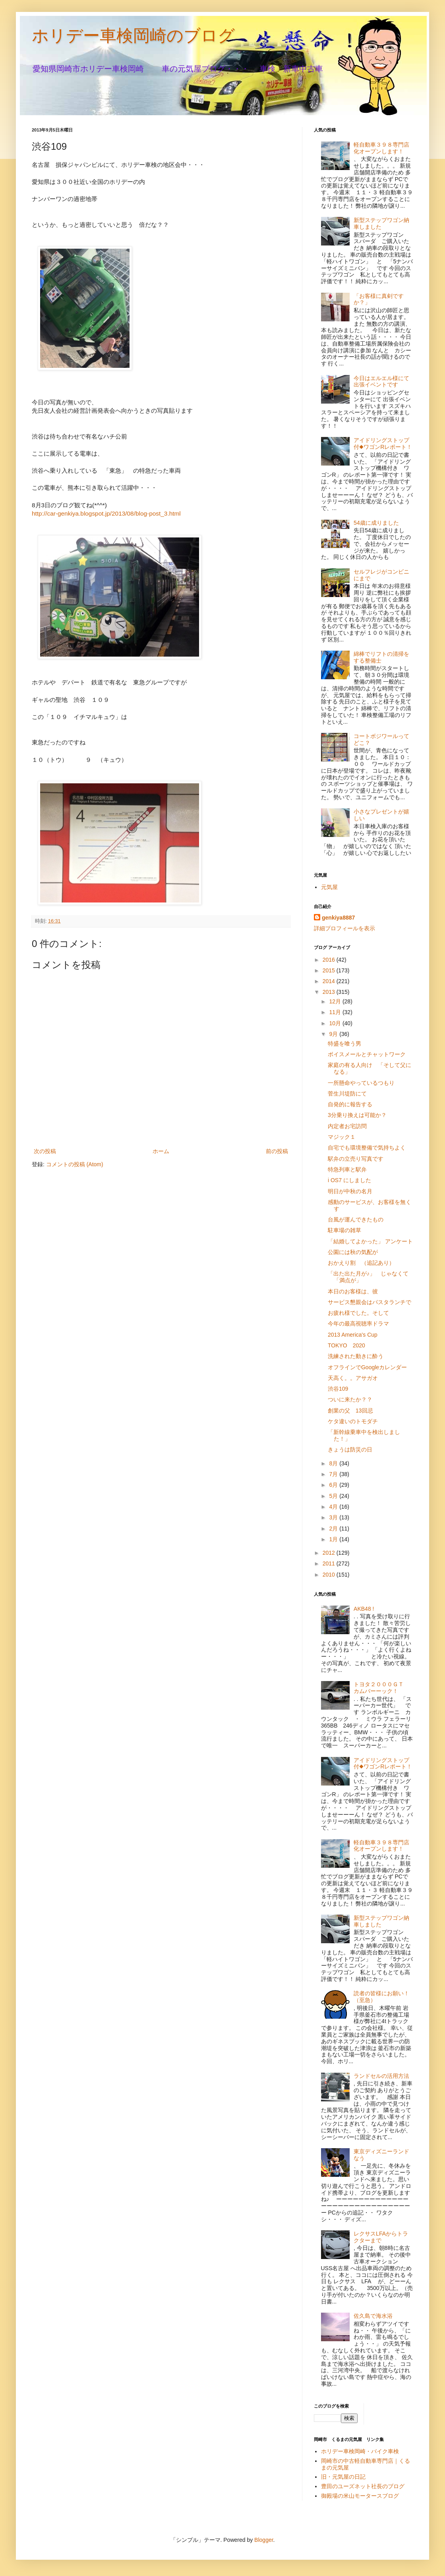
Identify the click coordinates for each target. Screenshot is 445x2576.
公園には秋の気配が (353, 1252)
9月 (334, 1034)
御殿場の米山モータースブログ (360, 2496)
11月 (335, 1012)
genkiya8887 (338, 917)
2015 (330, 970)
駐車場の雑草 (344, 1230)
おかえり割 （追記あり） (361, 1263)
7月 (334, 1474)
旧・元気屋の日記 (346, 2477)
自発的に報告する (350, 1104)
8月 (334, 1463)
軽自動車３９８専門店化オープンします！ (381, 148)
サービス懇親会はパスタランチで (369, 1302)
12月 (335, 1001)
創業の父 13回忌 (350, 1410)
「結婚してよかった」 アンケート (370, 1241)
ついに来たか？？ (350, 1399)
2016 (330, 960)
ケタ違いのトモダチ (353, 1421)
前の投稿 (277, 1151)
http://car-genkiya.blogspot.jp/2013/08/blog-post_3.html (106, 513)
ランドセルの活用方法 (381, 2076)
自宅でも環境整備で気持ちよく (367, 1147)
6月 (334, 1485)
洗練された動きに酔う (355, 1356)
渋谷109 (338, 1389)
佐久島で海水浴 (373, 2316)
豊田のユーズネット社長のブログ (362, 2486)
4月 (334, 1506)
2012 (330, 1553)
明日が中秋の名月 (350, 1191)
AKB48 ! (364, 1609)
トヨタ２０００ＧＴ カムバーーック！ (381, 1687)
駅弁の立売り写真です (355, 1159)
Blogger (263, 2540)
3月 (334, 1517)
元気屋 (329, 887)
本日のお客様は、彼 (353, 1291)
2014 (330, 981)
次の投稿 (45, 1151)
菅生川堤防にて (347, 1093)
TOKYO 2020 (346, 1345)
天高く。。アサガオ (353, 1378)
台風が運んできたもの (355, 1219)
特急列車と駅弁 (347, 1169)
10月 (335, 1023)
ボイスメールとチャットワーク (367, 1054)
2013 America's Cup (352, 1334)
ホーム (161, 1151)
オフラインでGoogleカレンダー (367, 1367)
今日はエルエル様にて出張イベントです (381, 381)
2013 (330, 992)
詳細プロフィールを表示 (344, 928)
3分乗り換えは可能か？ (357, 1115)
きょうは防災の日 (350, 1449)
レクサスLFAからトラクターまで (381, 2237)
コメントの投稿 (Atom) (74, 1164)
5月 (334, 1496)
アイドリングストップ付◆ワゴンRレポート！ (383, 443)
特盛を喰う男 (344, 1043)
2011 (330, 1563)
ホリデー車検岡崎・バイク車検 (360, 2451)
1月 (334, 1539)
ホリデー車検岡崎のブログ (133, 35)
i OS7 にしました (349, 1180)
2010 (330, 1574)
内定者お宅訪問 (347, 1126)
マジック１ (342, 1137)
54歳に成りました (376, 523)
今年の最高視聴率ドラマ (358, 1323)
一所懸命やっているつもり (361, 1083)
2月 (334, 1528)
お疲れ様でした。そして (358, 1313)
